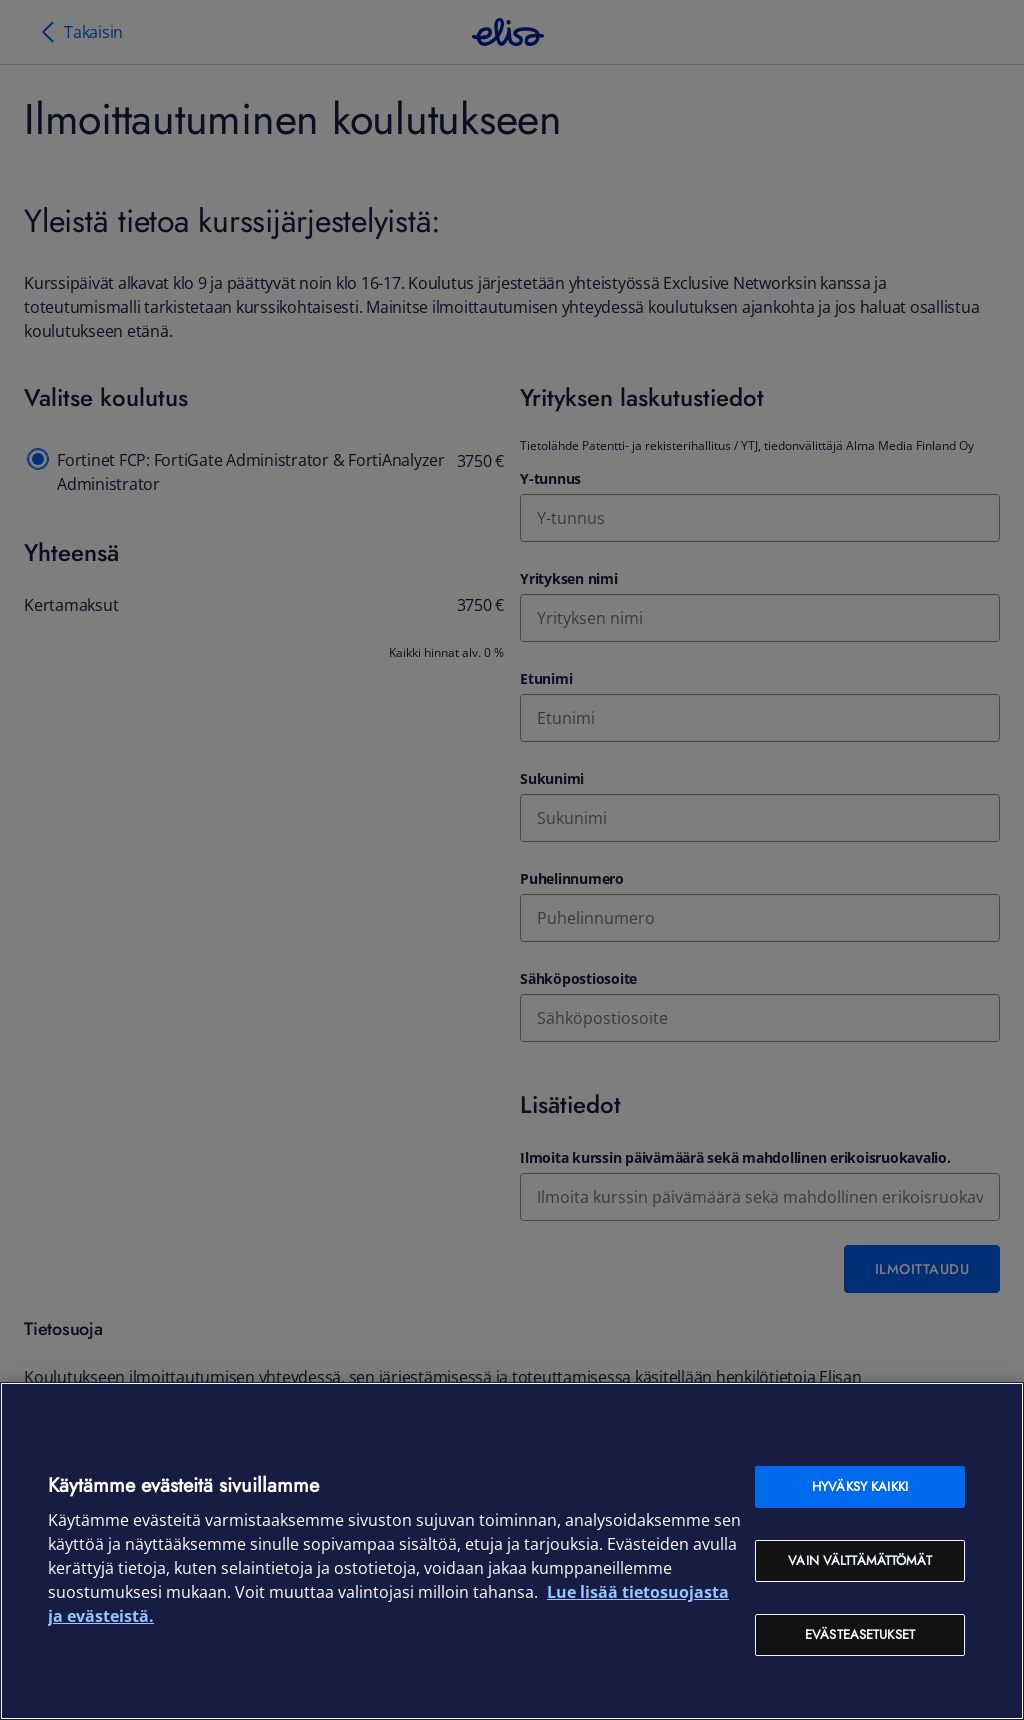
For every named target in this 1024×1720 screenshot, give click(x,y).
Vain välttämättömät (859, 1560)
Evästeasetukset (860, 1634)
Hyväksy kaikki (860, 1486)
